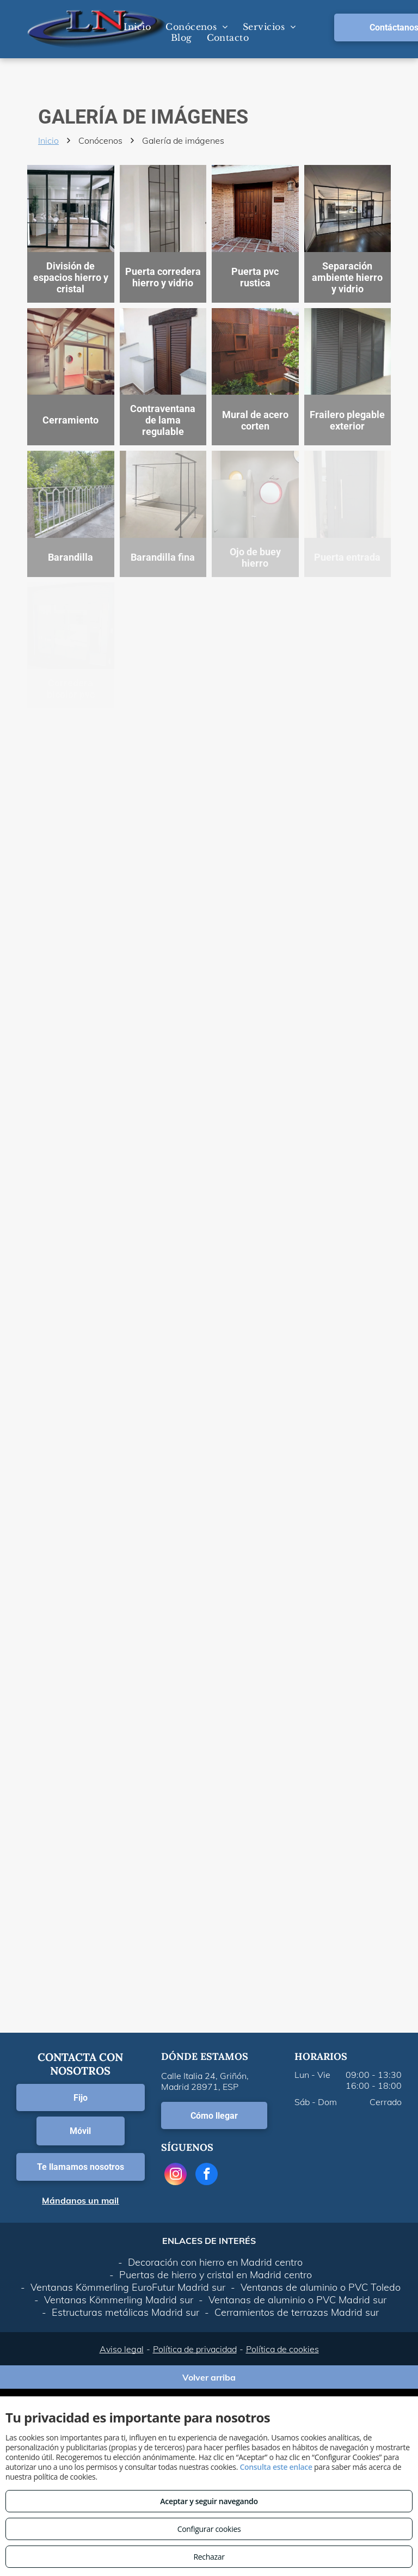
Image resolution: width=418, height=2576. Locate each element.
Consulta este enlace (275, 2467)
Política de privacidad (195, 2349)
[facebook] (206, 2175)
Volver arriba (209, 2377)
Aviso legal (122, 2349)
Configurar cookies (209, 2529)
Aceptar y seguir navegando (208, 2501)
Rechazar (208, 2557)
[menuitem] (136, 26)
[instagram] (175, 2175)
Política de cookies (282, 2349)
